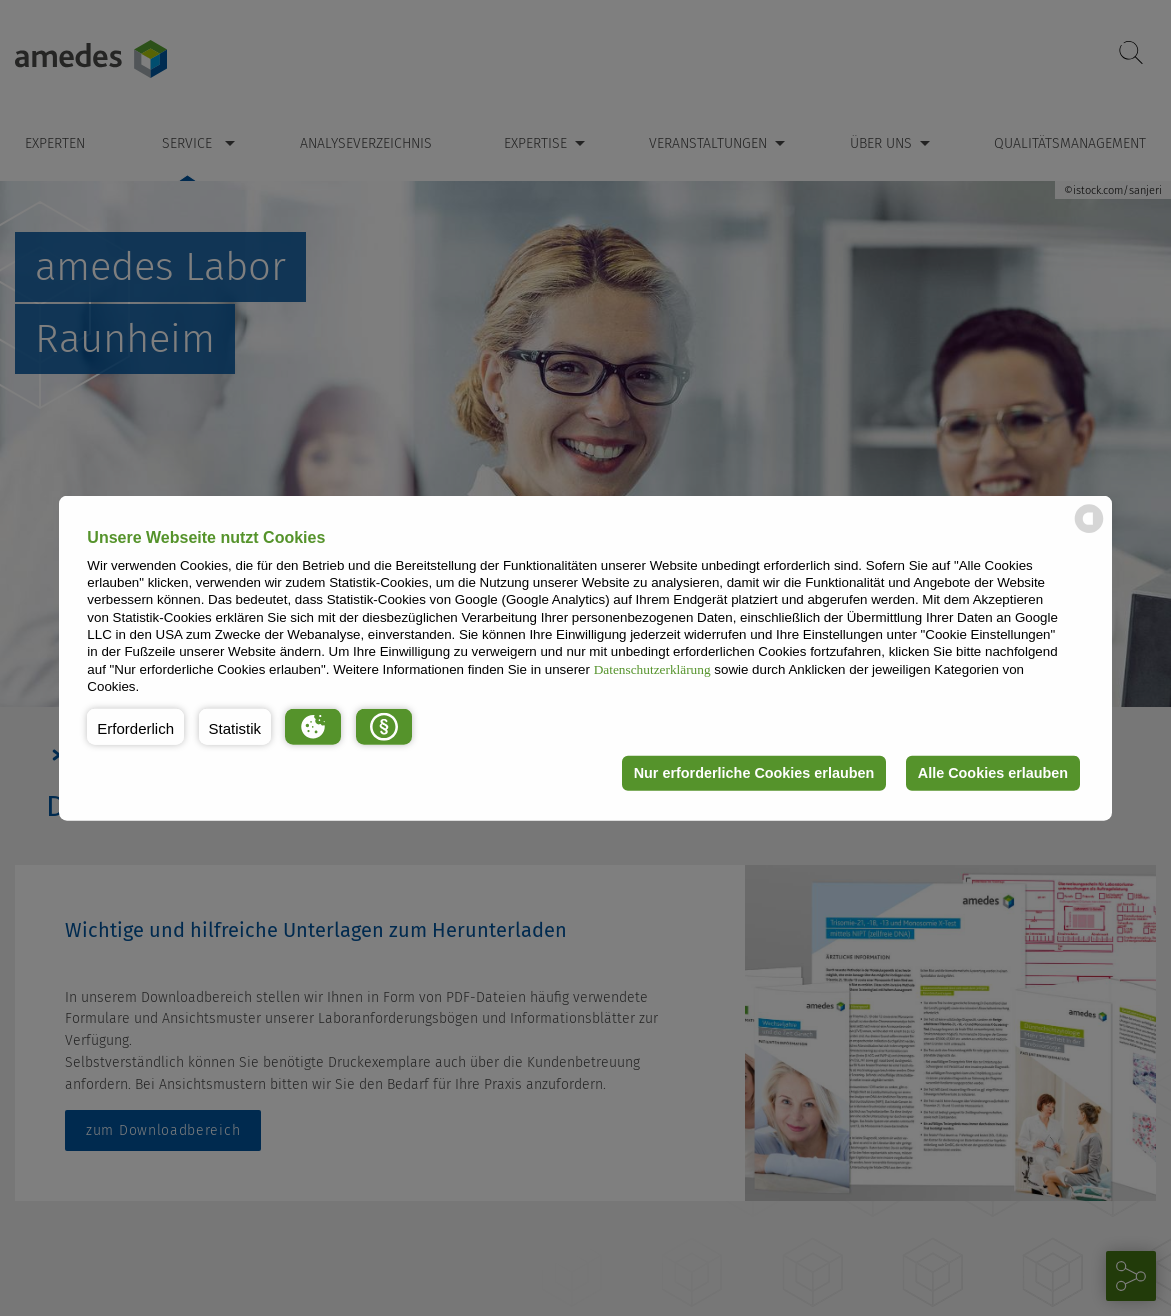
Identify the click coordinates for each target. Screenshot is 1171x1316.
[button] (135, 726)
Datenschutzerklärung (652, 668)
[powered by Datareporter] (1089, 531)
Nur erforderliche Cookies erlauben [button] (754, 773)
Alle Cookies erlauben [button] (993, 773)
